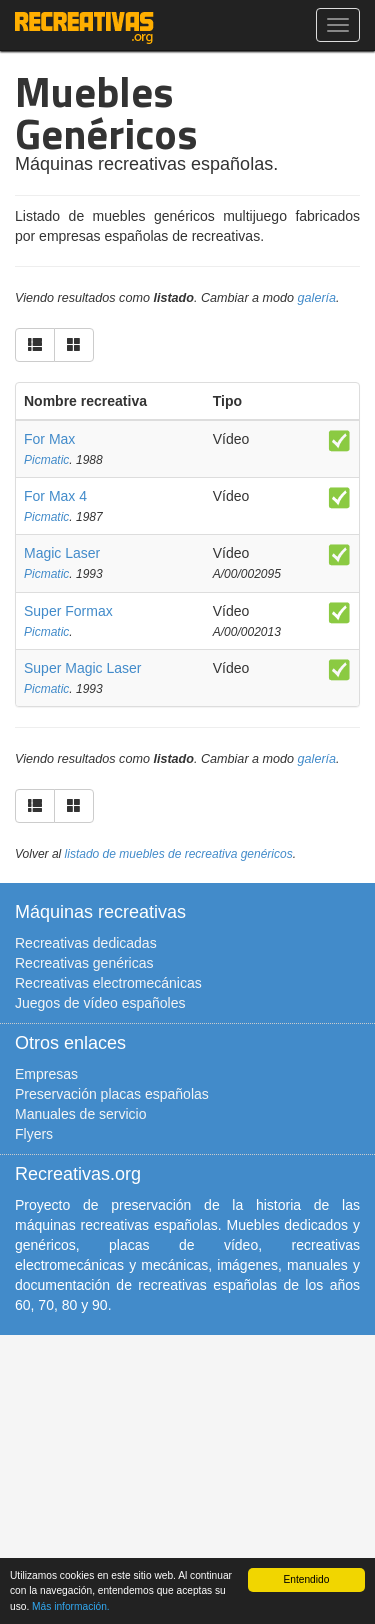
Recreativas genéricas (84, 963)
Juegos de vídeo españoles (100, 1003)
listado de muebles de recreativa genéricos (179, 854)
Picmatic (46, 460)
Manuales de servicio (81, 1114)
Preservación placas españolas (112, 1094)
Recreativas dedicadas (86, 943)
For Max (49, 439)
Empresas (46, 1074)
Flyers (34, 1134)
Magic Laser (62, 553)
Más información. (71, 1606)
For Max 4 (55, 496)
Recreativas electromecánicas (108, 983)
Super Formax (68, 611)
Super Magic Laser (83, 668)
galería (317, 298)
